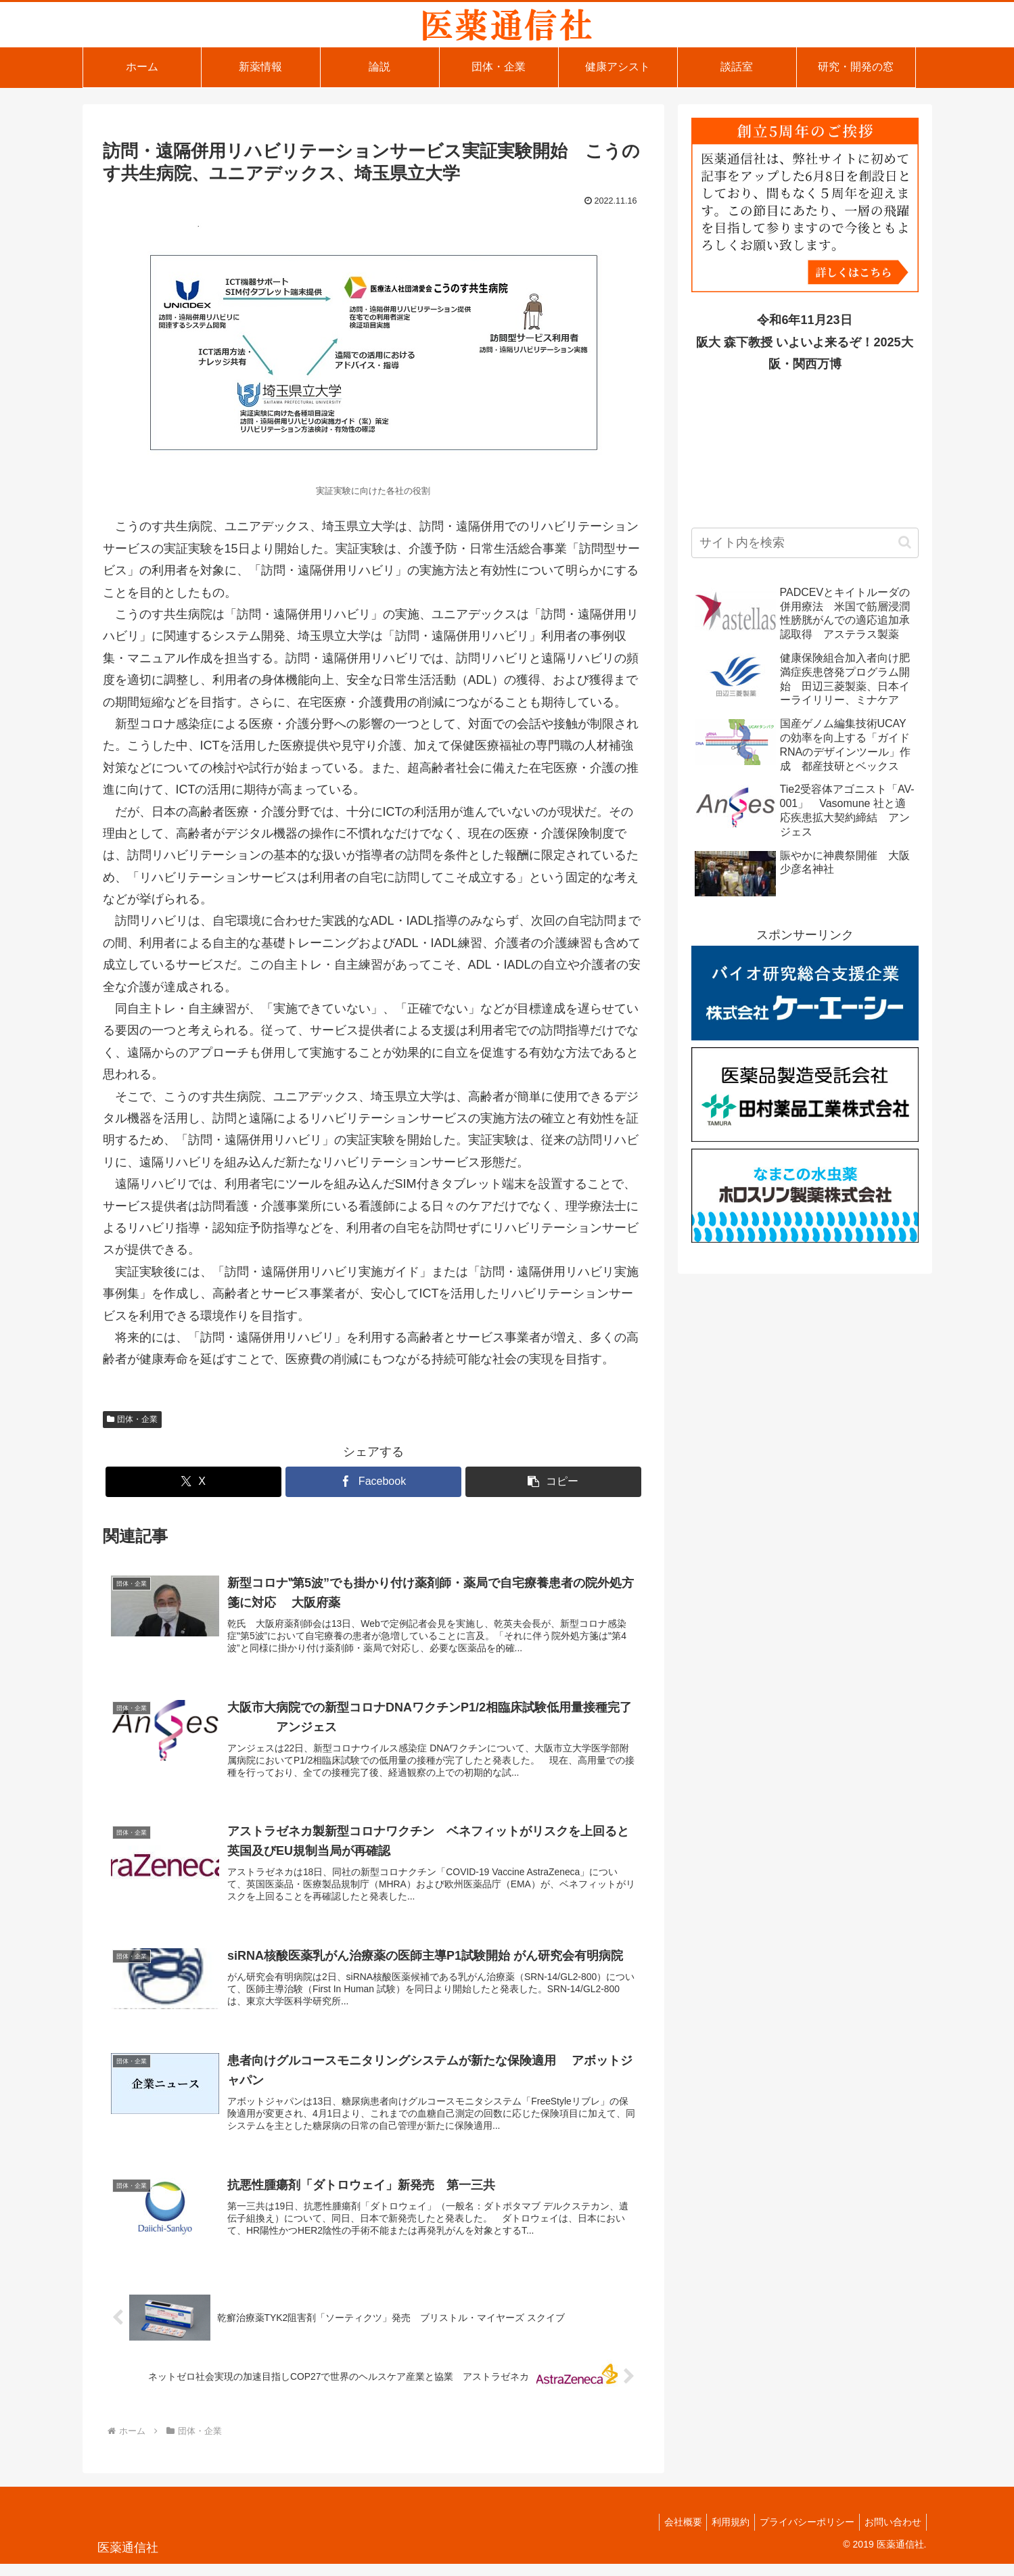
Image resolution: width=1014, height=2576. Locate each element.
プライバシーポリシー (801, 2534)
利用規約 (720, 2534)
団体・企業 (132, 1419)
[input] (805, 543)
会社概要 (668, 2534)
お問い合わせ (890, 2534)
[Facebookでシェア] (373, 1482)
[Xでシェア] (193, 1482)
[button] (553, 1482)
